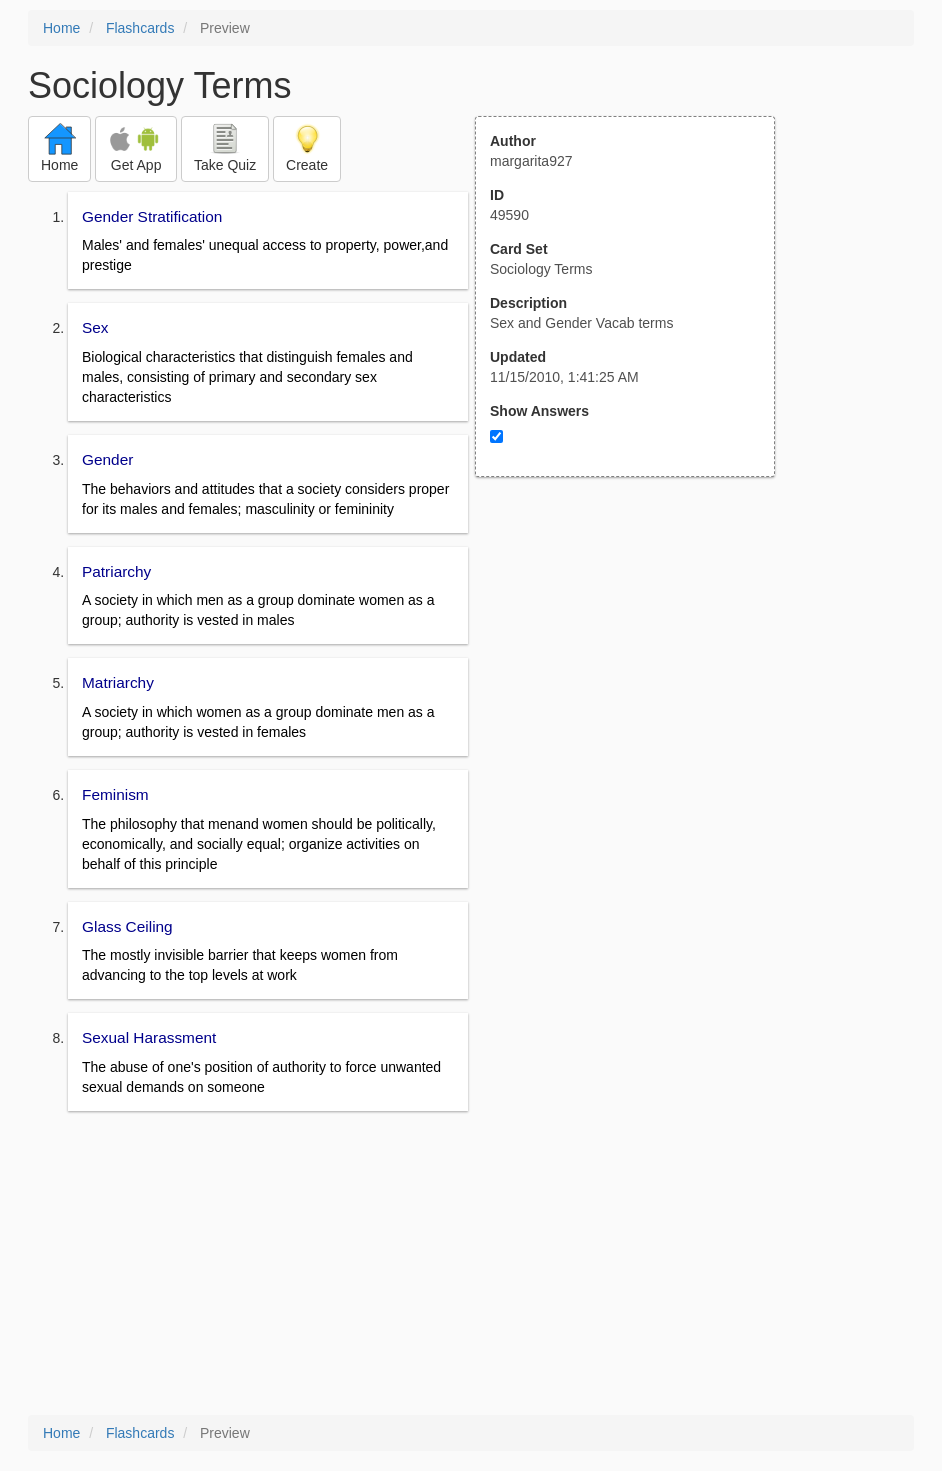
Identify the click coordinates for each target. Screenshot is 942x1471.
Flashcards (140, 28)
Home (61, 28)
